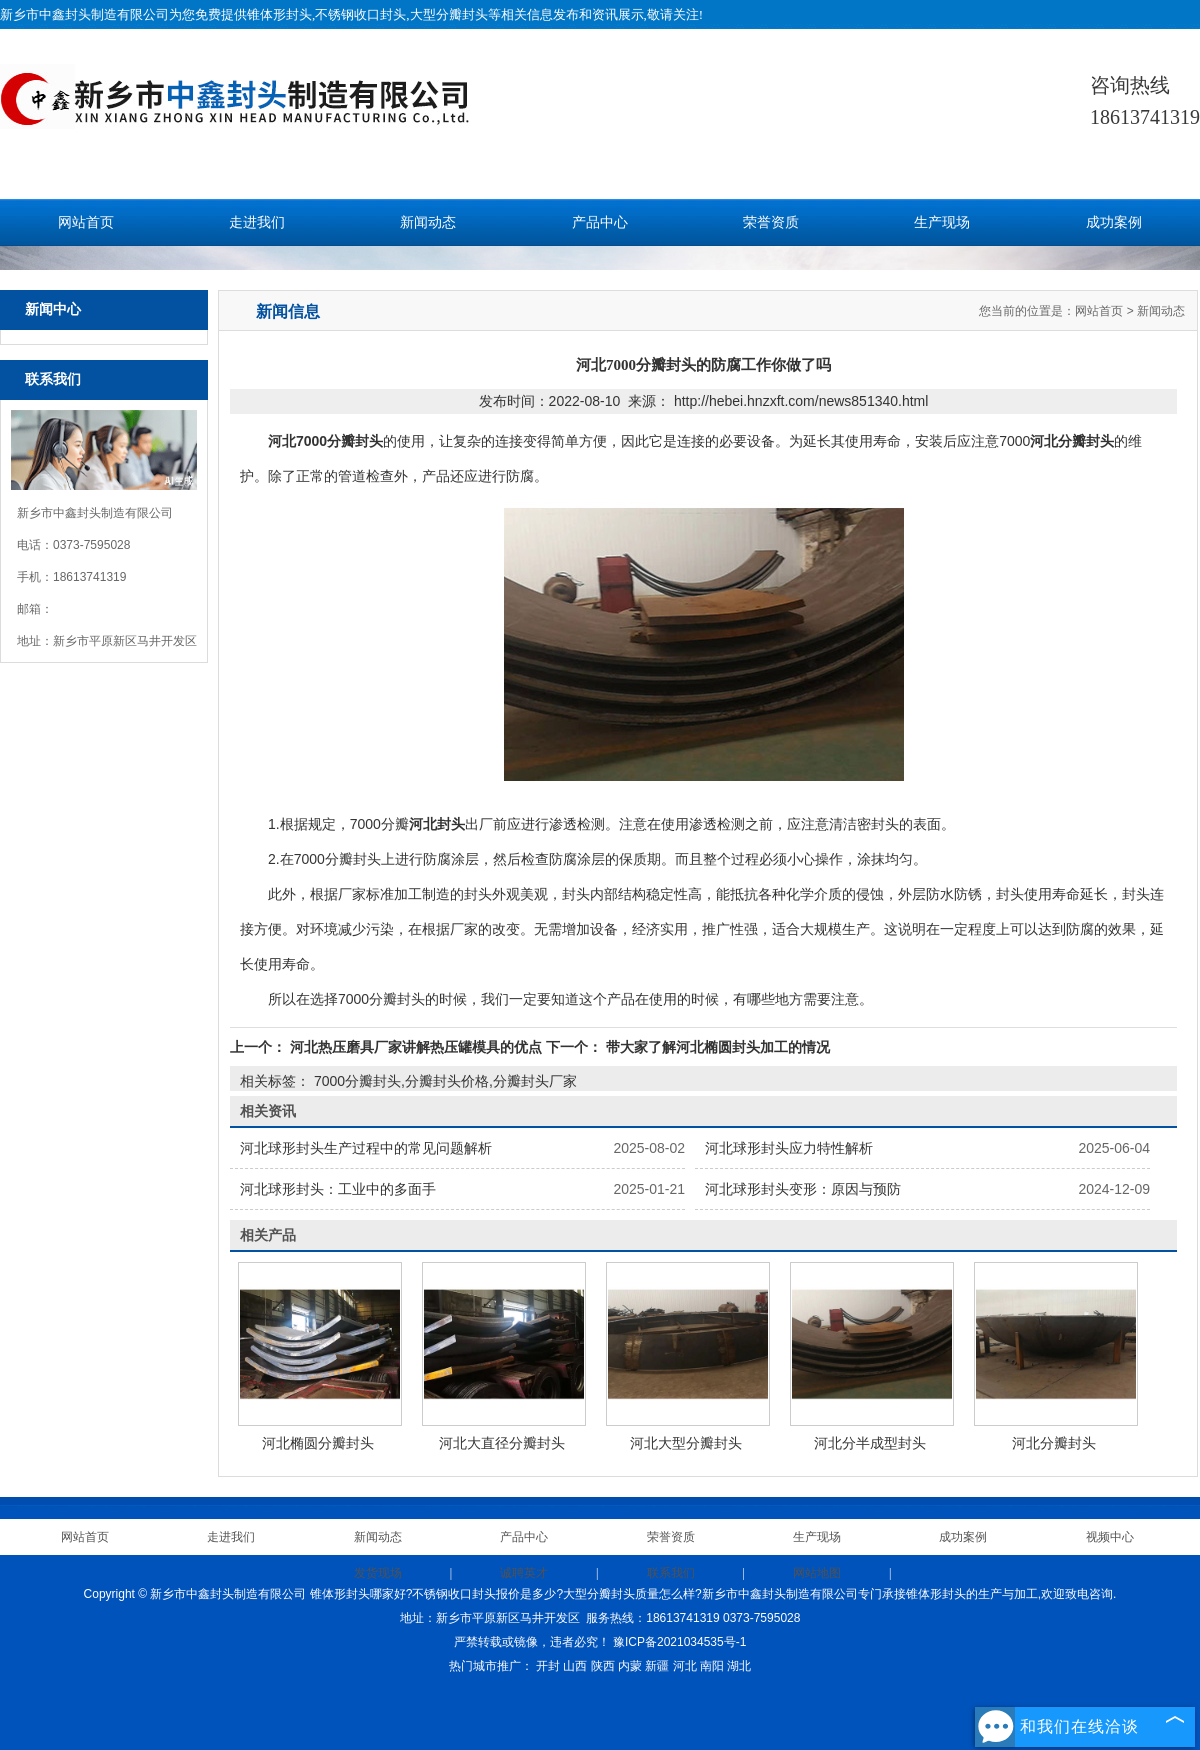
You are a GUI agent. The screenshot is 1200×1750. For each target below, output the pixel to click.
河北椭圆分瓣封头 (318, 1443)
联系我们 (671, 1573)
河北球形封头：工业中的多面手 (338, 1189)
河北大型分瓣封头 (686, 1443)
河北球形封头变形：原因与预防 (803, 1189)
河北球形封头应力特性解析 (789, 1148)
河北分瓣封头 (1054, 1443)
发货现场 (378, 1573)
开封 (548, 1666)
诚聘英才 (524, 1573)
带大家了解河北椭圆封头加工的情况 (716, 1047)
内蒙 (630, 1666)
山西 (575, 1666)
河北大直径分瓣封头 (502, 1443)
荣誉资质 (771, 222)
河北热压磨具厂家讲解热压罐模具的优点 (416, 1047)
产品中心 (600, 222)
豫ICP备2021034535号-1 (679, 1642)
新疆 (657, 1666)
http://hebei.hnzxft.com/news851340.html (801, 401)
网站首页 (86, 222)
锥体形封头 (279, 14)
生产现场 (942, 222)
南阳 (712, 1666)
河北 (685, 1666)
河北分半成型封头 (870, 1443)
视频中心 (1110, 1537)
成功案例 (1114, 222)
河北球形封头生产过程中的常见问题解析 (366, 1148)
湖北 (739, 1666)
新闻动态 (428, 222)
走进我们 (257, 222)
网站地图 (817, 1573)
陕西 (603, 1666)
